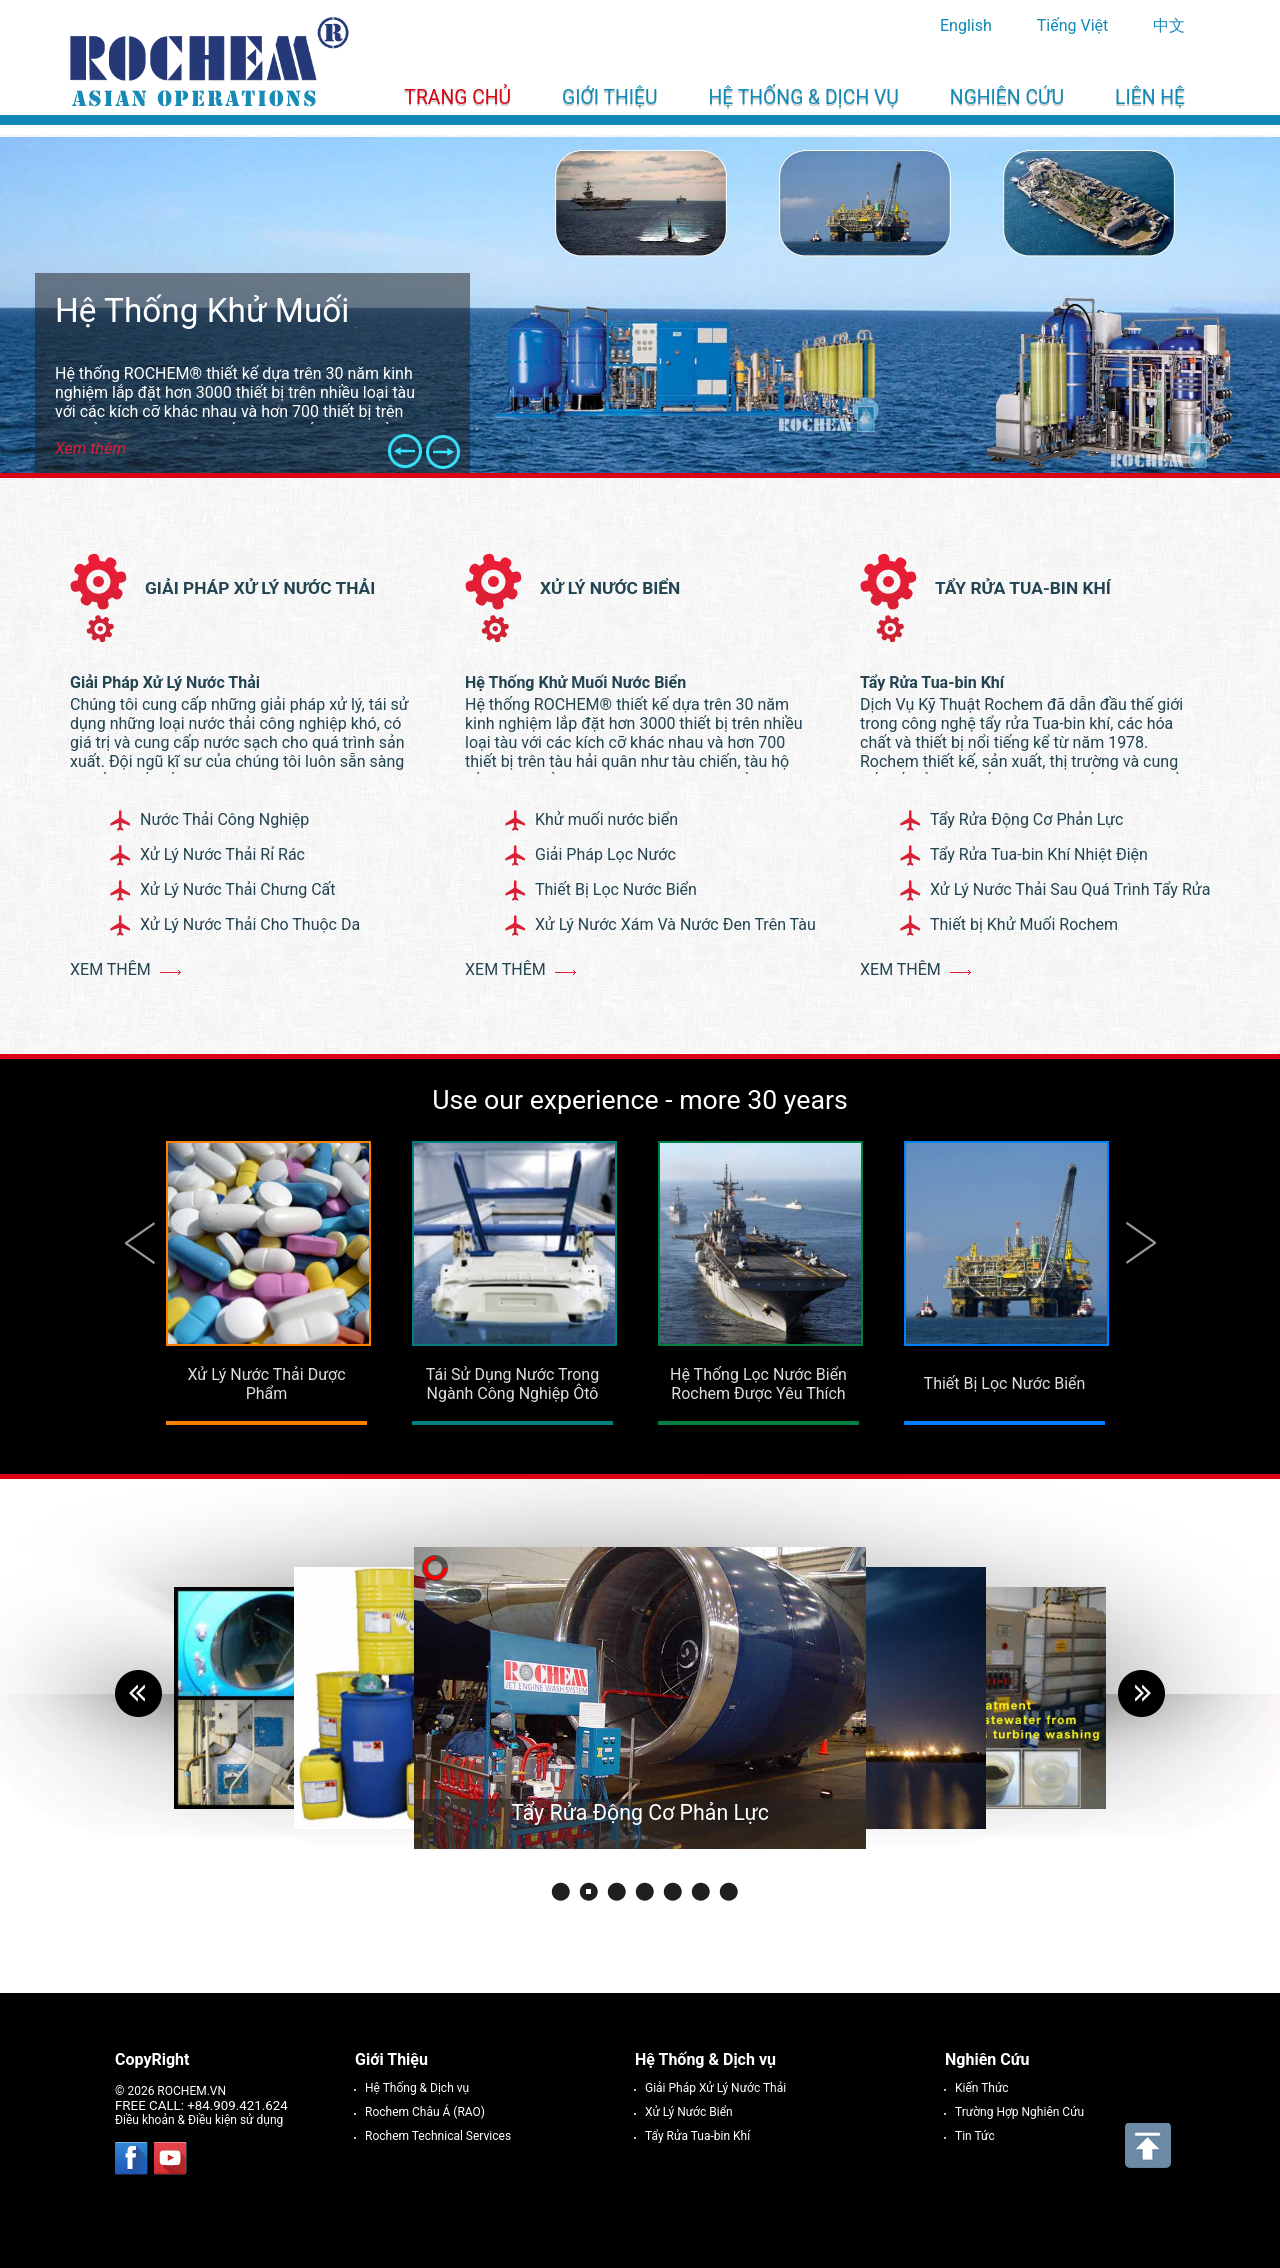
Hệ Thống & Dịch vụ (804, 97)
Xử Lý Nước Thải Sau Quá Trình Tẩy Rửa (1070, 889)
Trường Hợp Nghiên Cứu (1019, 2112)
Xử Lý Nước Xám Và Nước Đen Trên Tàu (675, 924)
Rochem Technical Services (438, 2136)
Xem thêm (110, 969)
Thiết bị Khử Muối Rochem (1024, 924)
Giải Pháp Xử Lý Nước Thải (260, 588)
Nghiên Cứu (1007, 97)
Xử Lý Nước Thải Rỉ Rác (222, 854)
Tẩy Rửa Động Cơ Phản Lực (1026, 819)
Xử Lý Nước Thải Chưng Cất (238, 889)
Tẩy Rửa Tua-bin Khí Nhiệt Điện (1039, 854)
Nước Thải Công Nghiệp (224, 819)
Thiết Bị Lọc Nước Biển (616, 889)
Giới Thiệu (609, 97)
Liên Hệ (1150, 97)
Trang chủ (457, 97)
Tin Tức (975, 2136)
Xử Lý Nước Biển (610, 588)
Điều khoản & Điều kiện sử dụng (199, 2120)
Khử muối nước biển (606, 819)
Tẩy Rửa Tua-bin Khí (1023, 588)
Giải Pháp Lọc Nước (605, 854)
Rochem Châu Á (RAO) (425, 2112)
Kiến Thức (982, 2088)
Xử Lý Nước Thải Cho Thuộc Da (250, 924)
